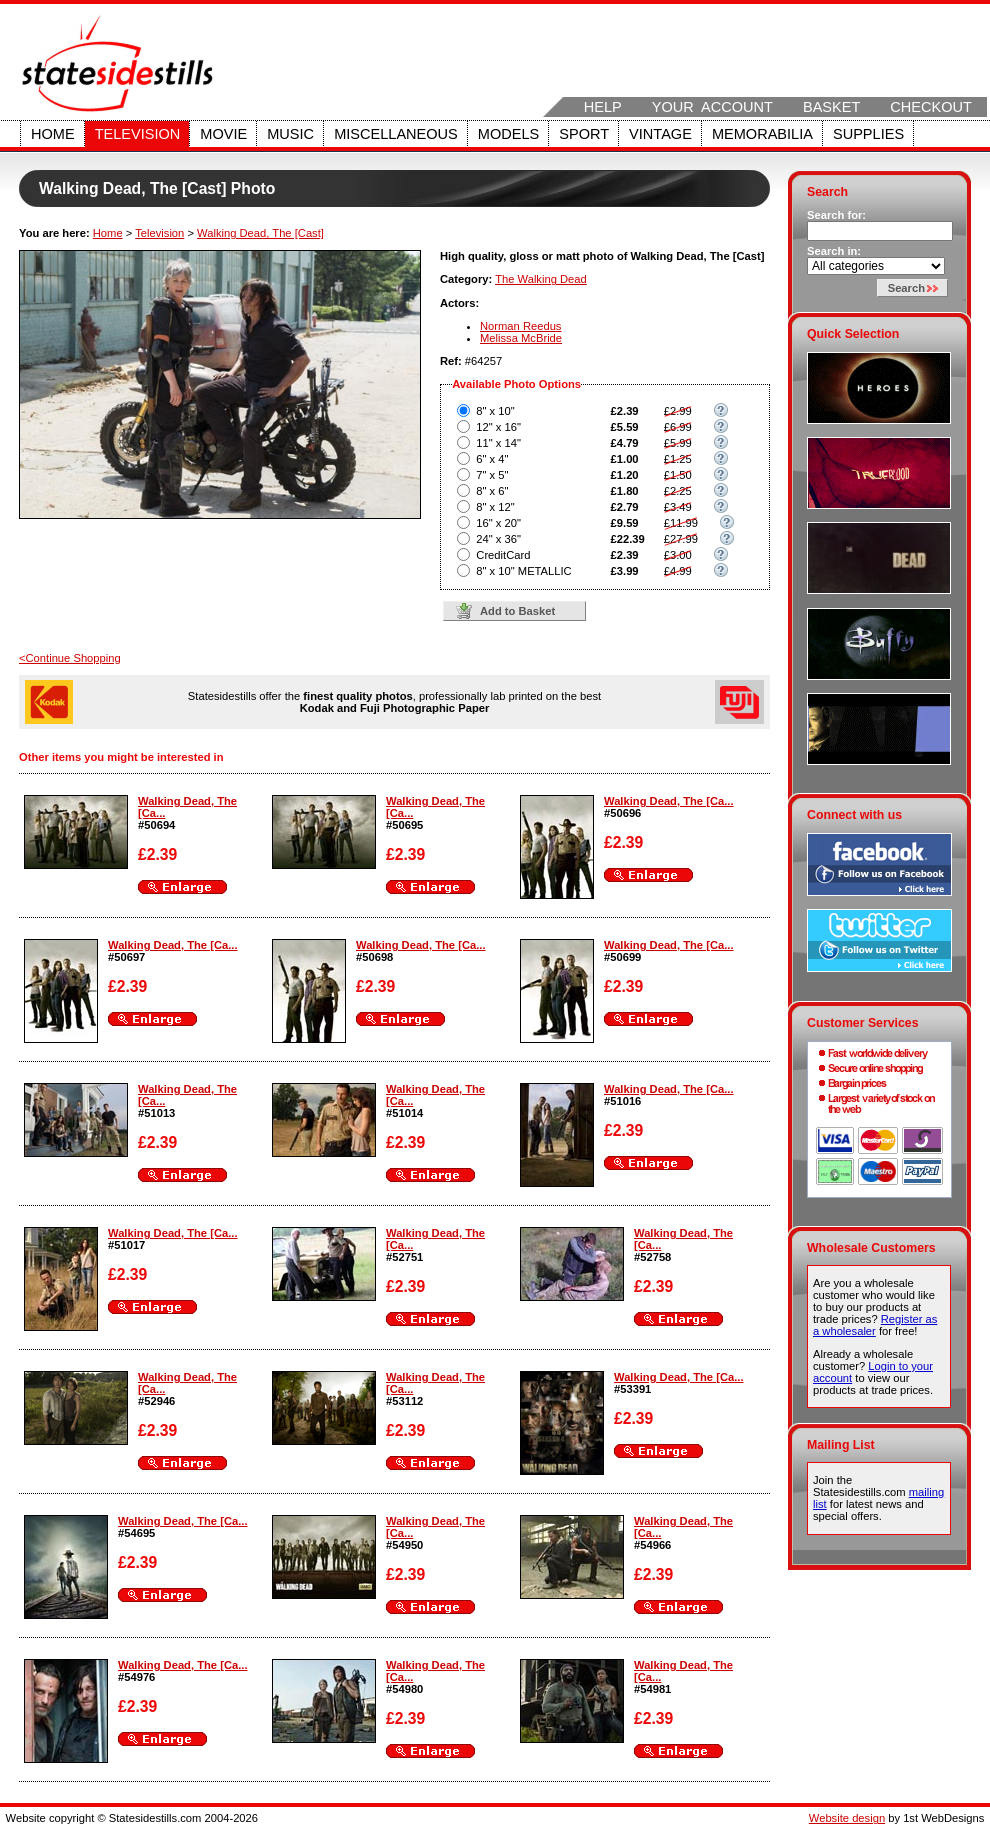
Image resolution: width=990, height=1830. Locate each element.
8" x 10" (495, 411)
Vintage (660, 134)
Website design (847, 1818)
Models (508, 134)
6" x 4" (492, 459)
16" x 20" (498, 523)
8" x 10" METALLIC (523, 571)
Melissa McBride (521, 338)
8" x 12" (495, 507)
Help (603, 107)
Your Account (712, 107)
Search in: (834, 251)
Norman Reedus (520, 326)
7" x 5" (492, 475)
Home (53, 134)
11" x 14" (498, 443)
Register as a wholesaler (875, 1325)
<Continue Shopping (70, 658)
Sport (584, 134)
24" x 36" (498, 539)
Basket (831, 107)
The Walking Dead (541, 279)
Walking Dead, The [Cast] (260, 233)
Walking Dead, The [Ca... (669, 801)
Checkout (931, 107)
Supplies (868, 134)
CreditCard (503, 555)
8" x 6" (492, 491)
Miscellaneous (396, 134)
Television (138, 134)
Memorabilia (762, 134)
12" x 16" (498, 427)
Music (290, 134)
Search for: (836, 215)
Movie (223, 134)
